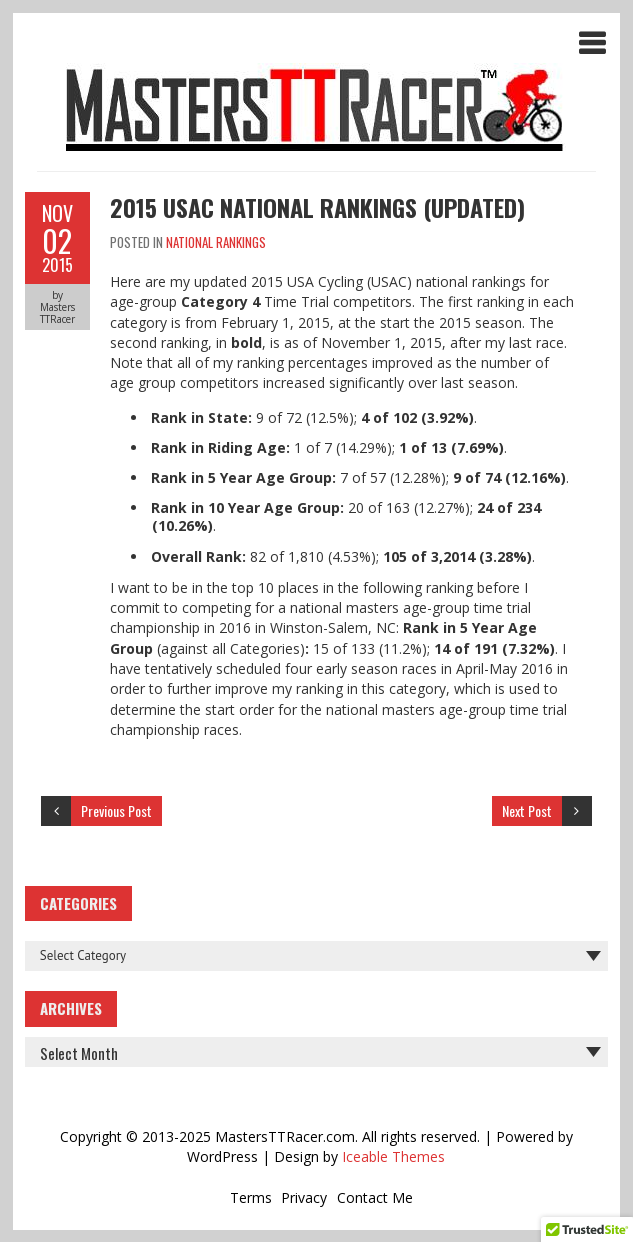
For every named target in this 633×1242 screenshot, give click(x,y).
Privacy (304, 1197)
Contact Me (375, 1197)
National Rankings (216, 242)
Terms (251, 1197)
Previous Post (116, 810)
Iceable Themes (393, 1156)
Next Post (527, 810)
